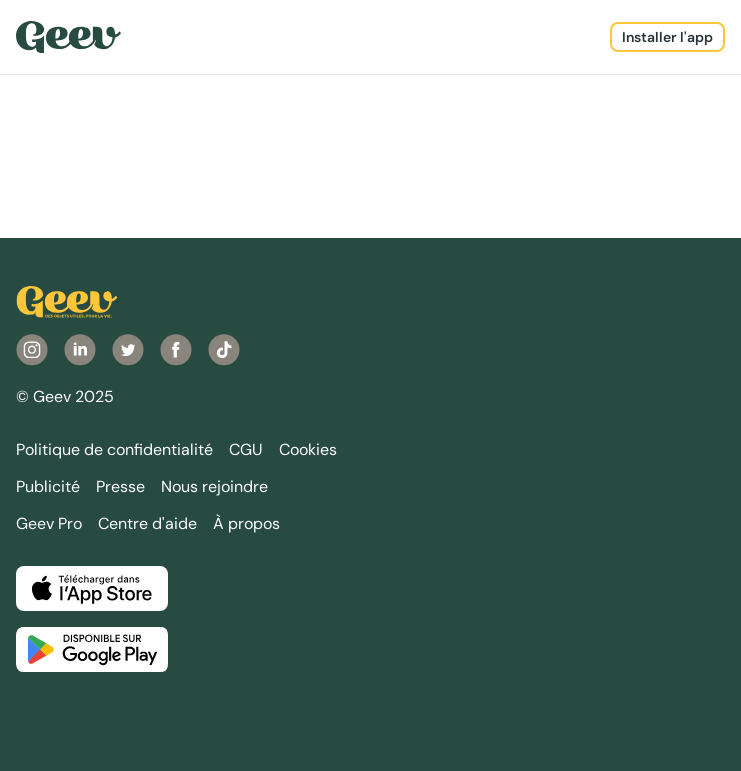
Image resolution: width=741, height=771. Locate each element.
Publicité (48, 486)
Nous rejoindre (214, 486)
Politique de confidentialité (114, 449)
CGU (246, 449)
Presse (120, 486)
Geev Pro (49, 523)
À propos (246, 523)
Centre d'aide (147, 523)
